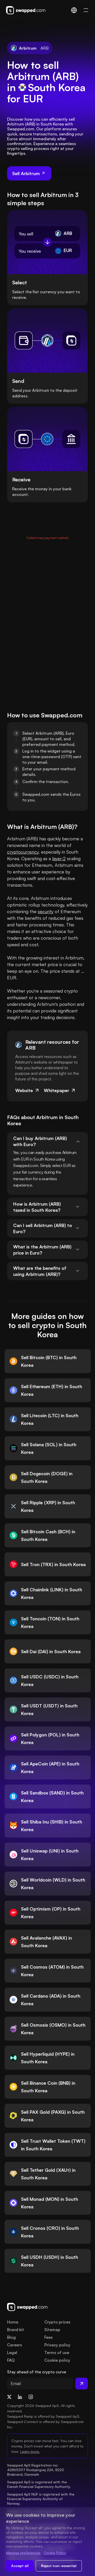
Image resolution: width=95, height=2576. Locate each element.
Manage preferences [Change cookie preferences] (23, 2553)
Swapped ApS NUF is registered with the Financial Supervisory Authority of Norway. (41, 2498)
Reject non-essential (59, 2566)
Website (27, 1090)
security (45, 911)
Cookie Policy (55, 2553)
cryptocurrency (23, 852)
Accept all (20, 2566)
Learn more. (30, 2451)
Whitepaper (60, 1090)
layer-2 (59, 858)
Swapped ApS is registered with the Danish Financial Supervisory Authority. (39, 2484)
